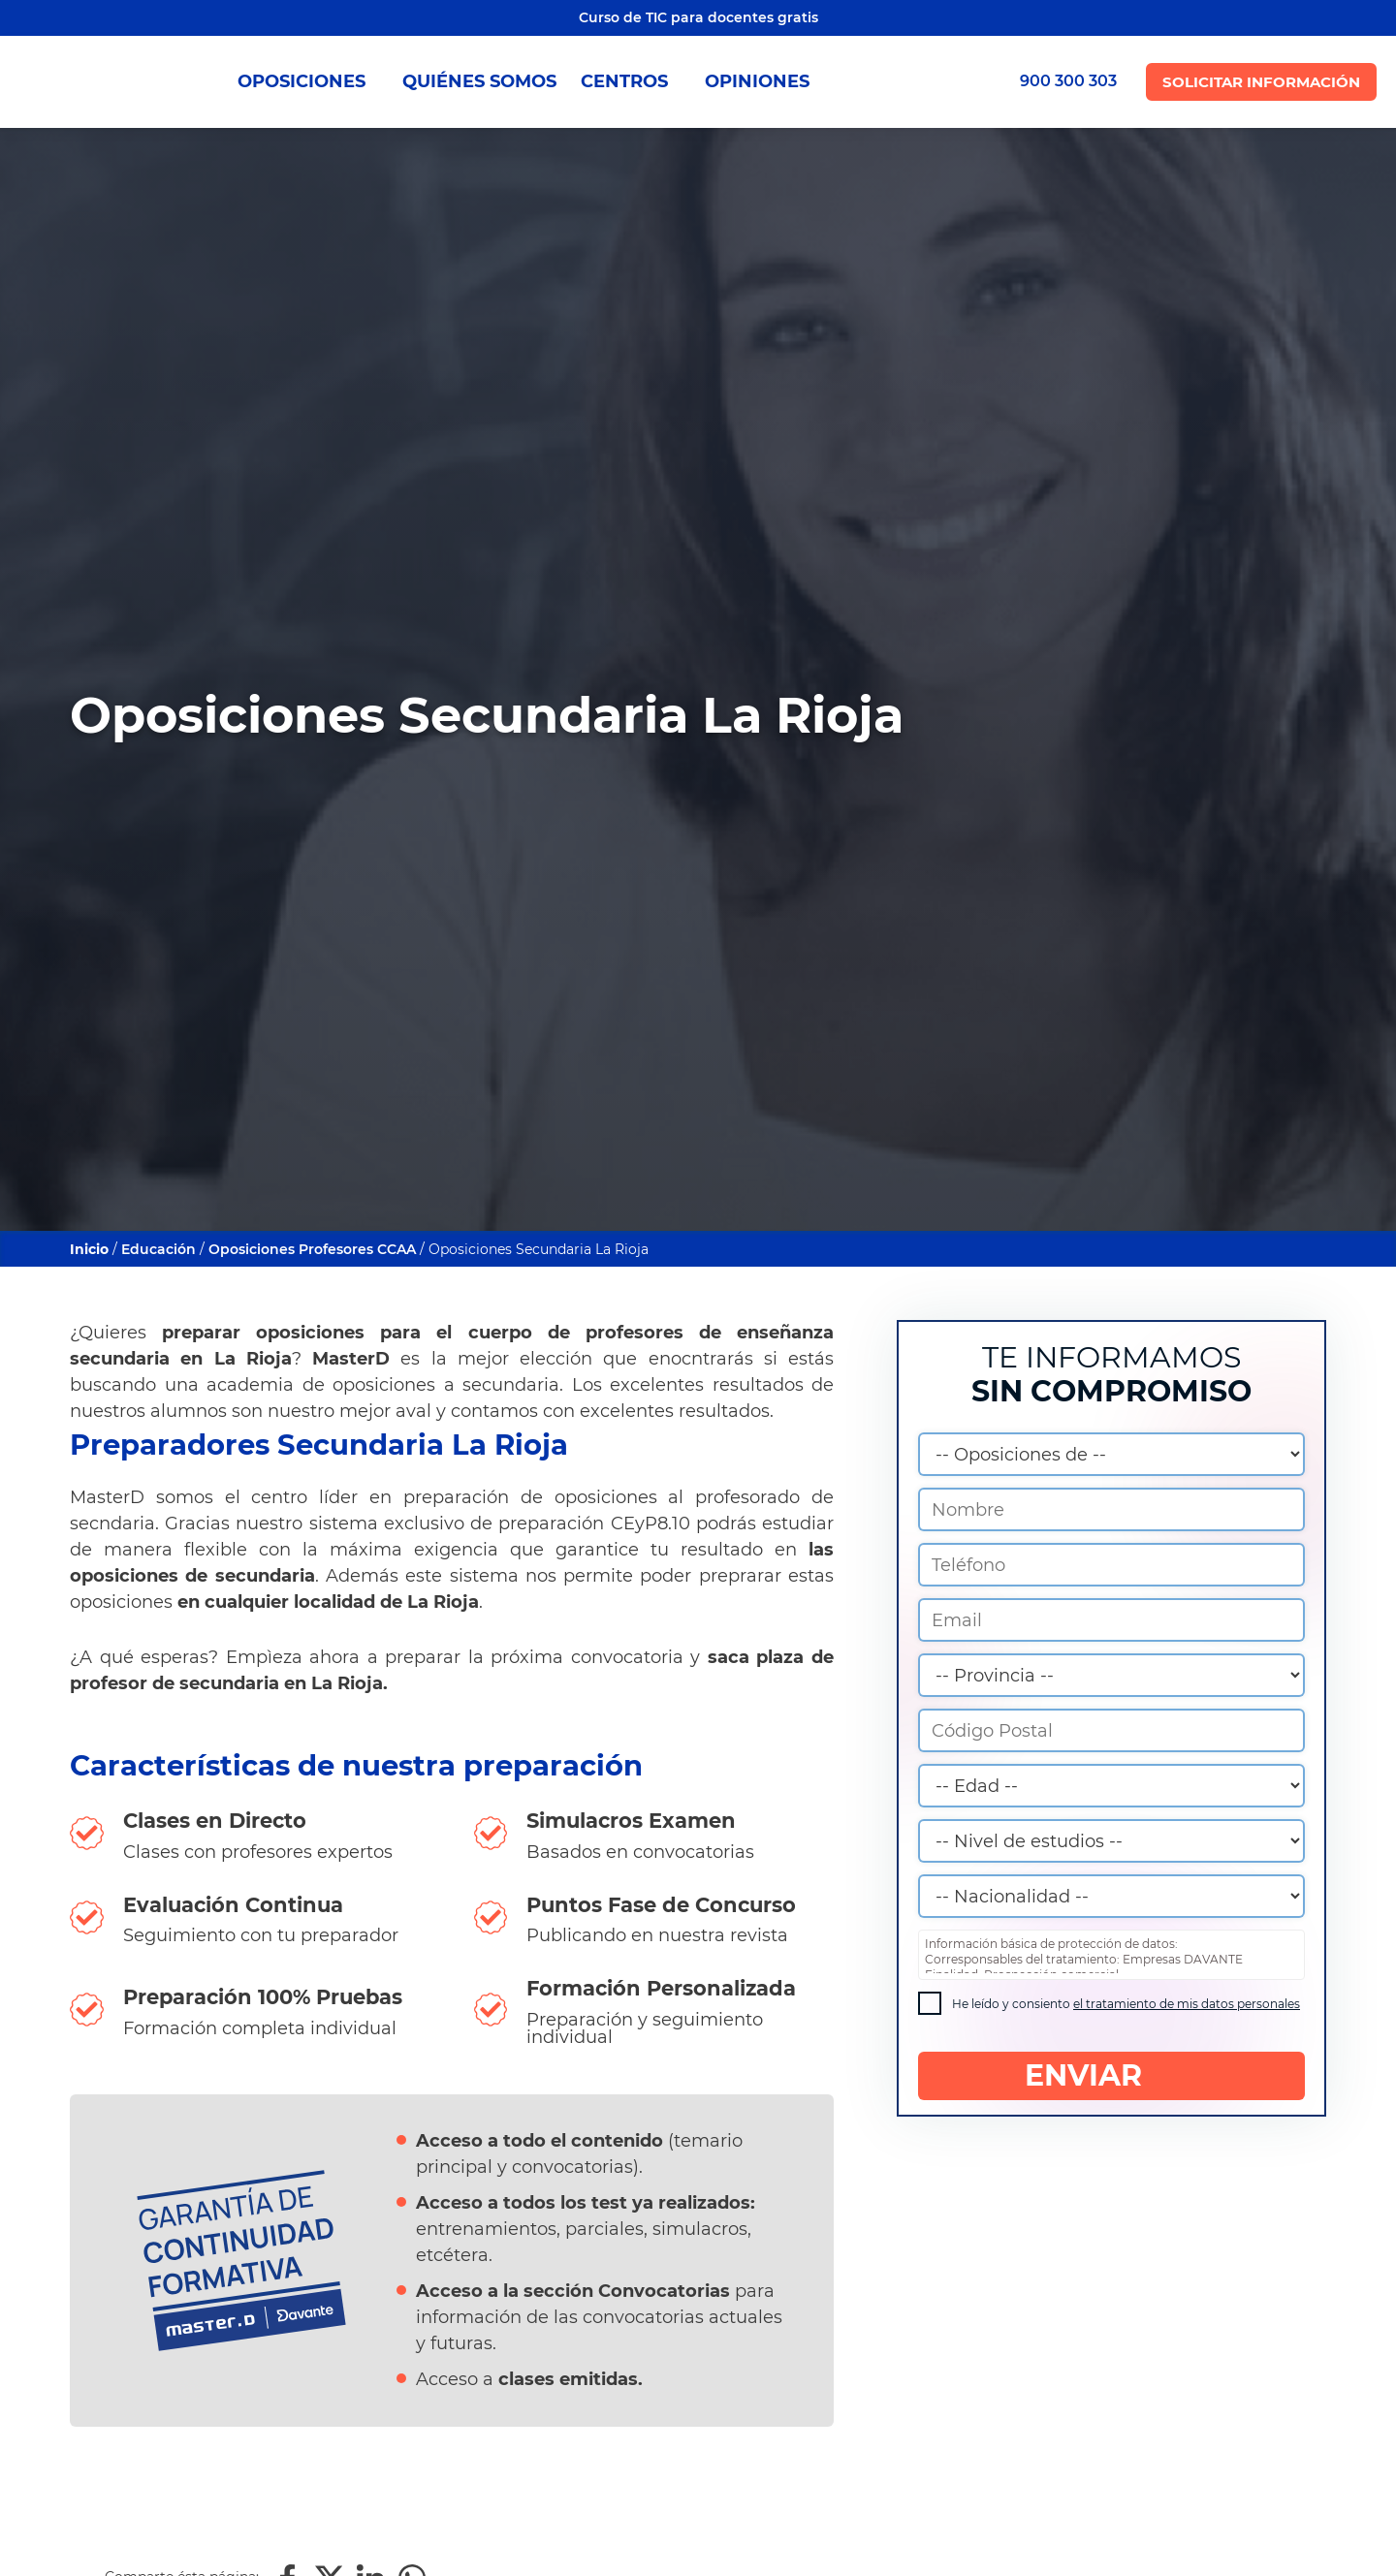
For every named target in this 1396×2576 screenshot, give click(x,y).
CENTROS (631, 81)
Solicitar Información (1261, 82)
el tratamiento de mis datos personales (1186, 2003)
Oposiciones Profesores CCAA (312, 1249)
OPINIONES (757, 81)
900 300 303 (1068, 81)
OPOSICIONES (308, 81)
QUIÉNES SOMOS (479, 81)
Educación (158, 1249)
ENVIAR (1111, 2076)
